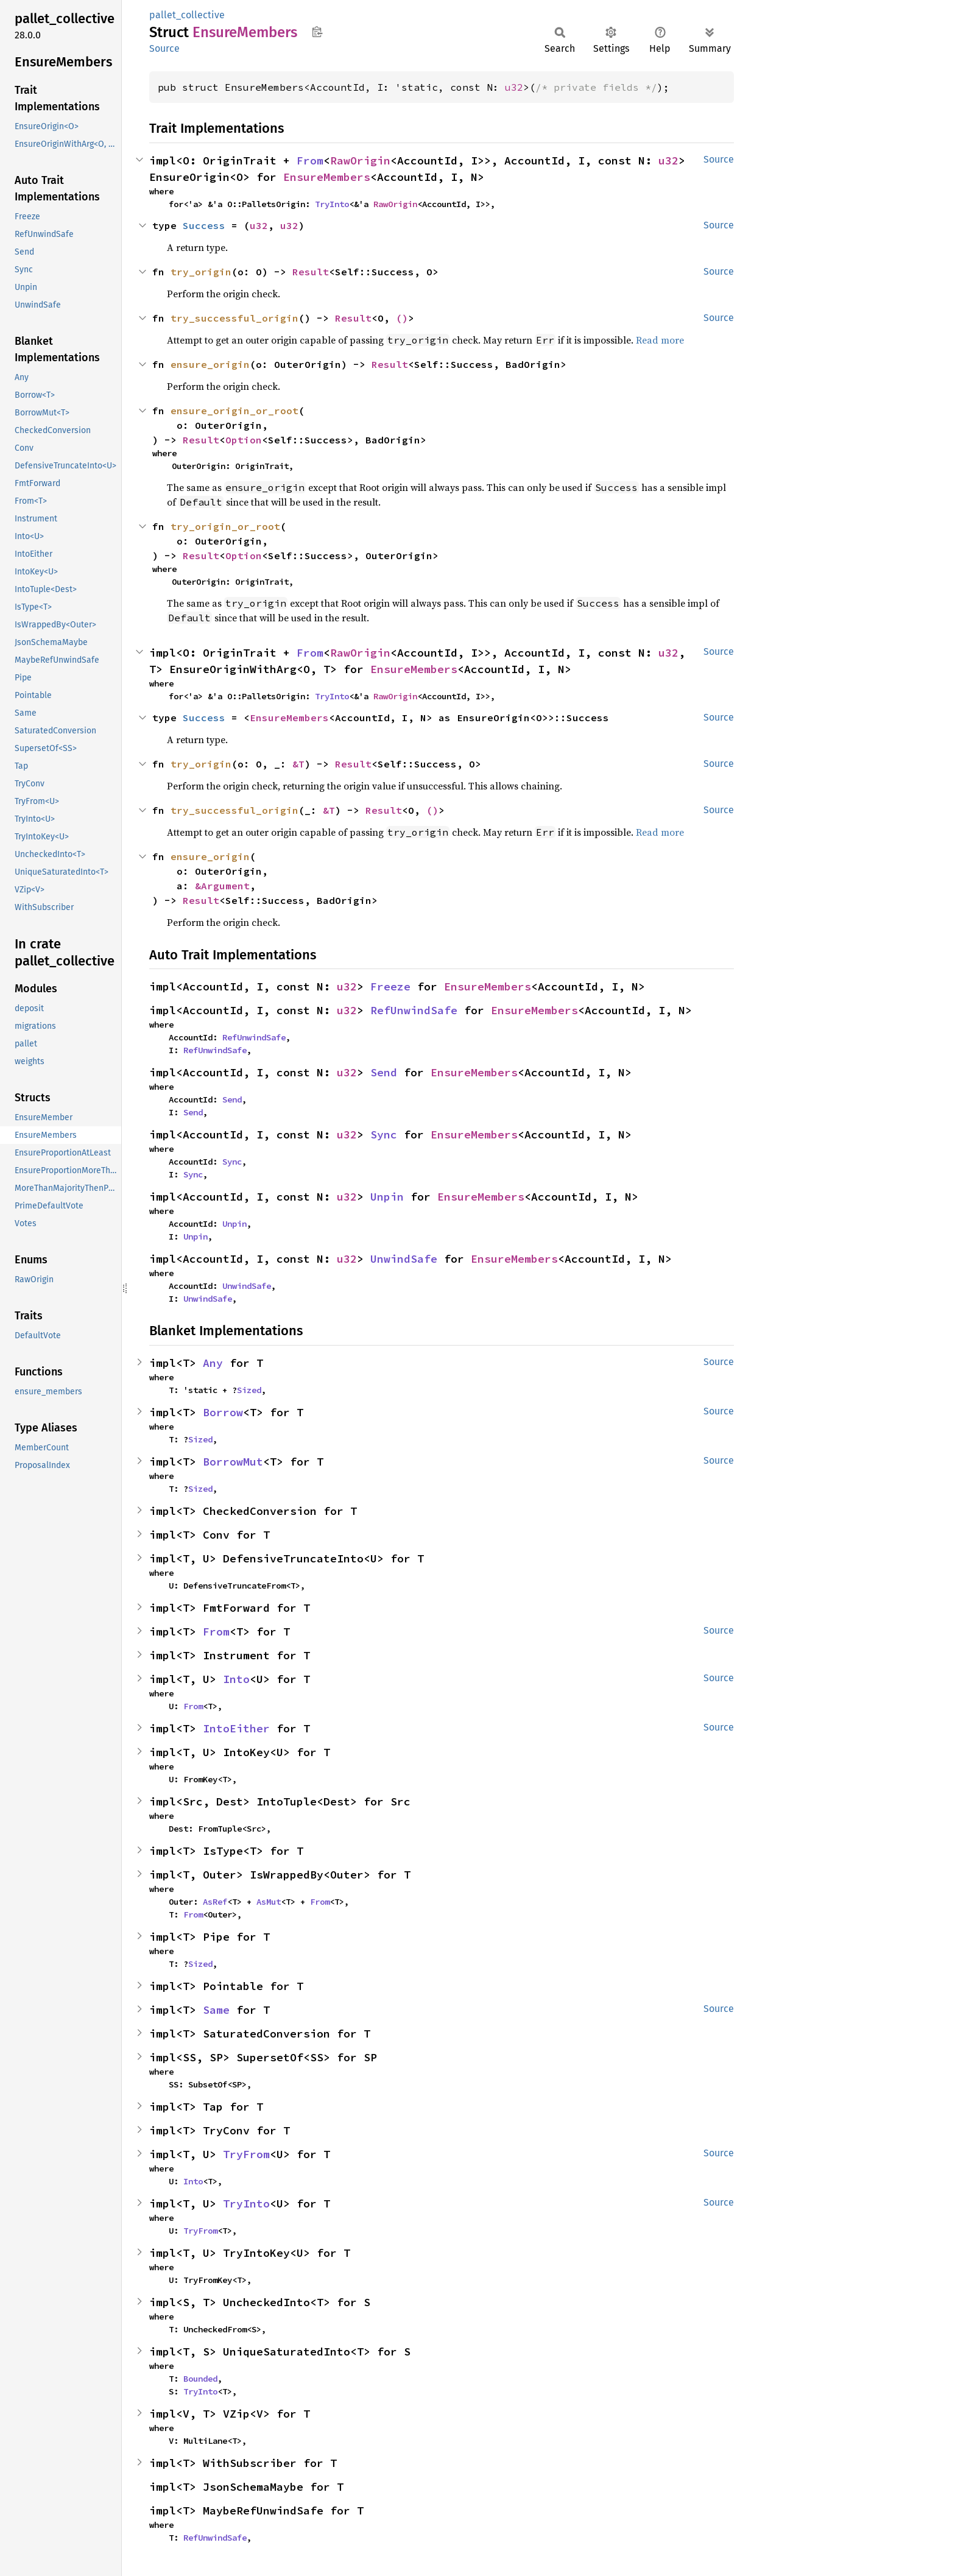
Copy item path (317, 31)
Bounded (200, 2378)
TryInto (332, 204)
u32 (514, 87)
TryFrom (246, 2154)
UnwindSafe (403, 1259)
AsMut (268, 1901)
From (310, 161)
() (402, 318)
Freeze (390, 986)
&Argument (222, 886)
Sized (249, 1390)
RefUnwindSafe (413, 1010)
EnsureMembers (326, 177)
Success (204, 225)
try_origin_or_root (225, 526)
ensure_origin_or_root (234, 410)
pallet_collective (187, 15)
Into (236, 1679)
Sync (383, 1134)
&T (298, 764)
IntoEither (236, 1728)
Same (216, 2010)
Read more (660, 340)
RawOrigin (360, 161)
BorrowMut (233, 1462)
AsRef (215, 1901)
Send (383, 1072)
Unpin (387, 1197)
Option (243, 440)
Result (310, 272)
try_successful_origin (234, 318)
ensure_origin (210, 364)
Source (164, 48)
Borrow (223, 1412)
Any (213, 1363)
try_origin (201, 272)
